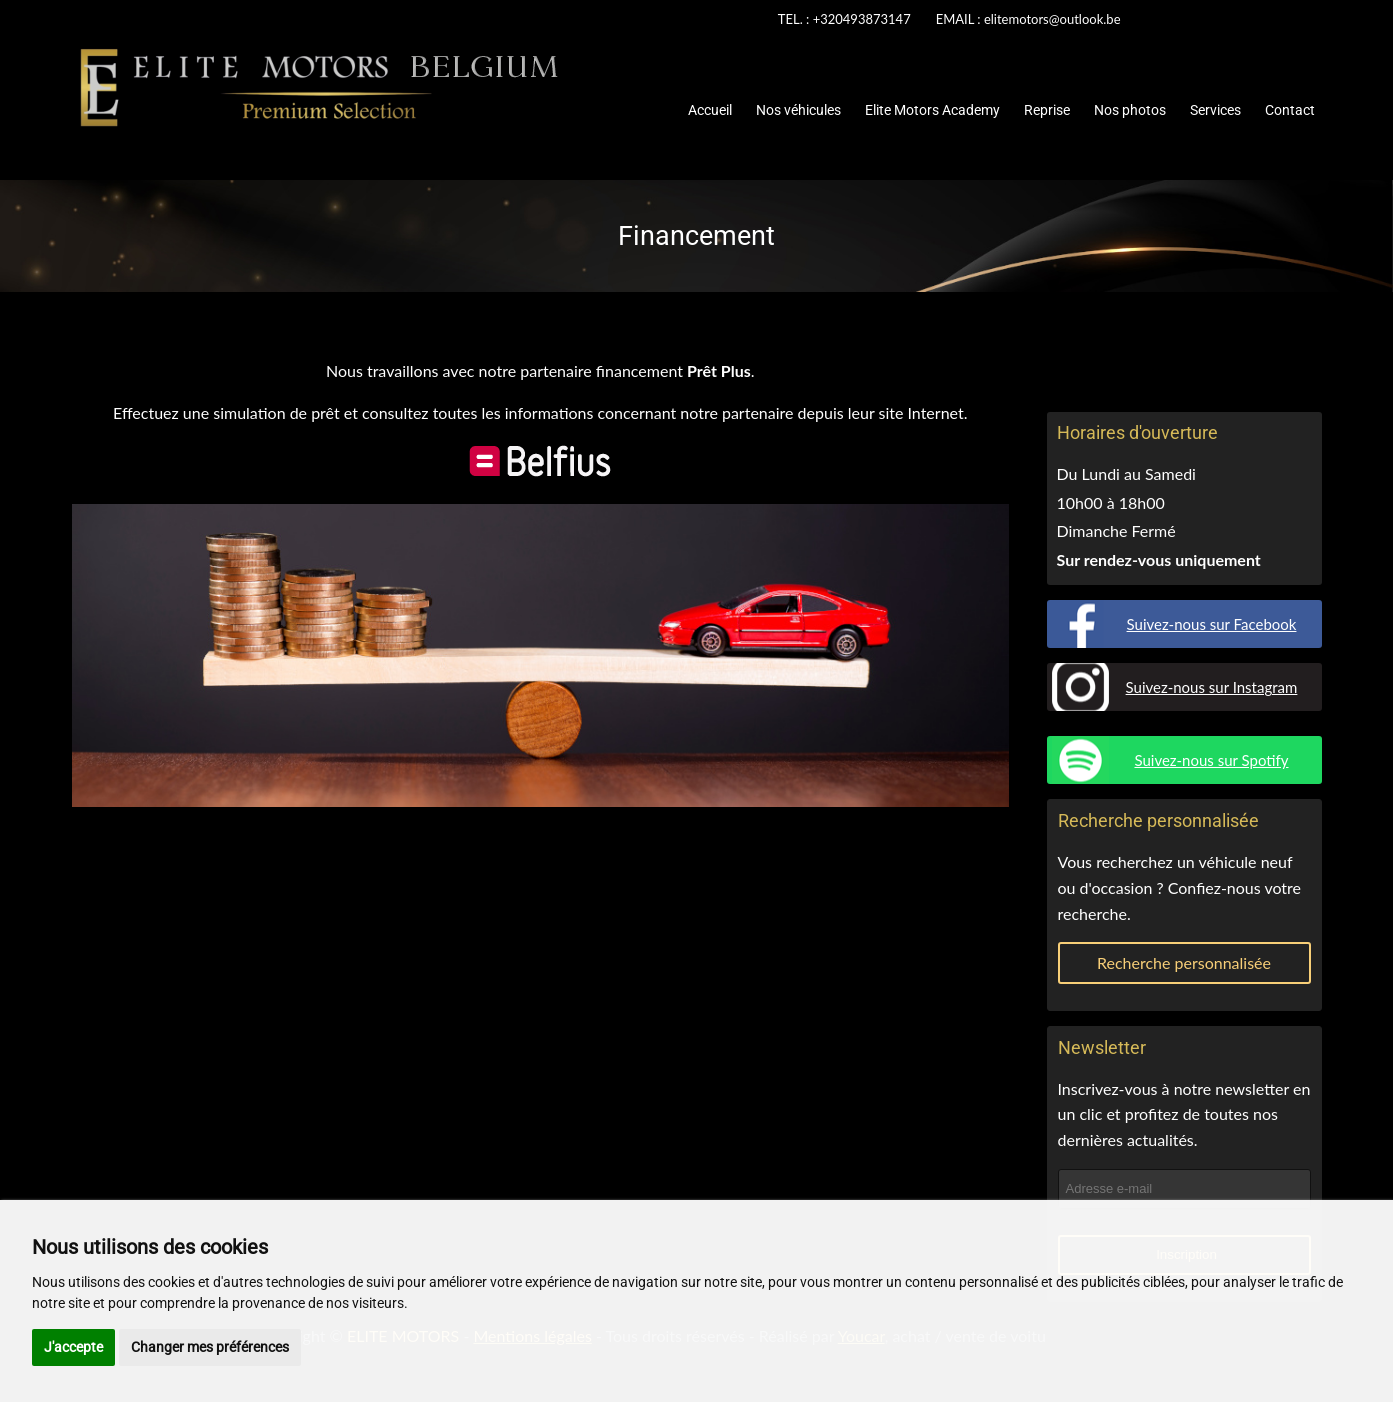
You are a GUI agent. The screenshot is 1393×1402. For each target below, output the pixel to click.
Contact (1290, 110)
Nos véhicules (798, 110)
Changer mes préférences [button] (210, 1347)
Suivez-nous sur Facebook (1212, 624)
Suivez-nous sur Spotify (1211, 760)
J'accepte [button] (73, 1347)
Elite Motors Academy (932, 110)
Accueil (710, 110)
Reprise (1047, 110)
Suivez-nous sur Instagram (1212, 687)
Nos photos (1130, 110)
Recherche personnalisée (1184, 962)
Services (1215, 110)
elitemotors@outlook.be (1052, 19)
